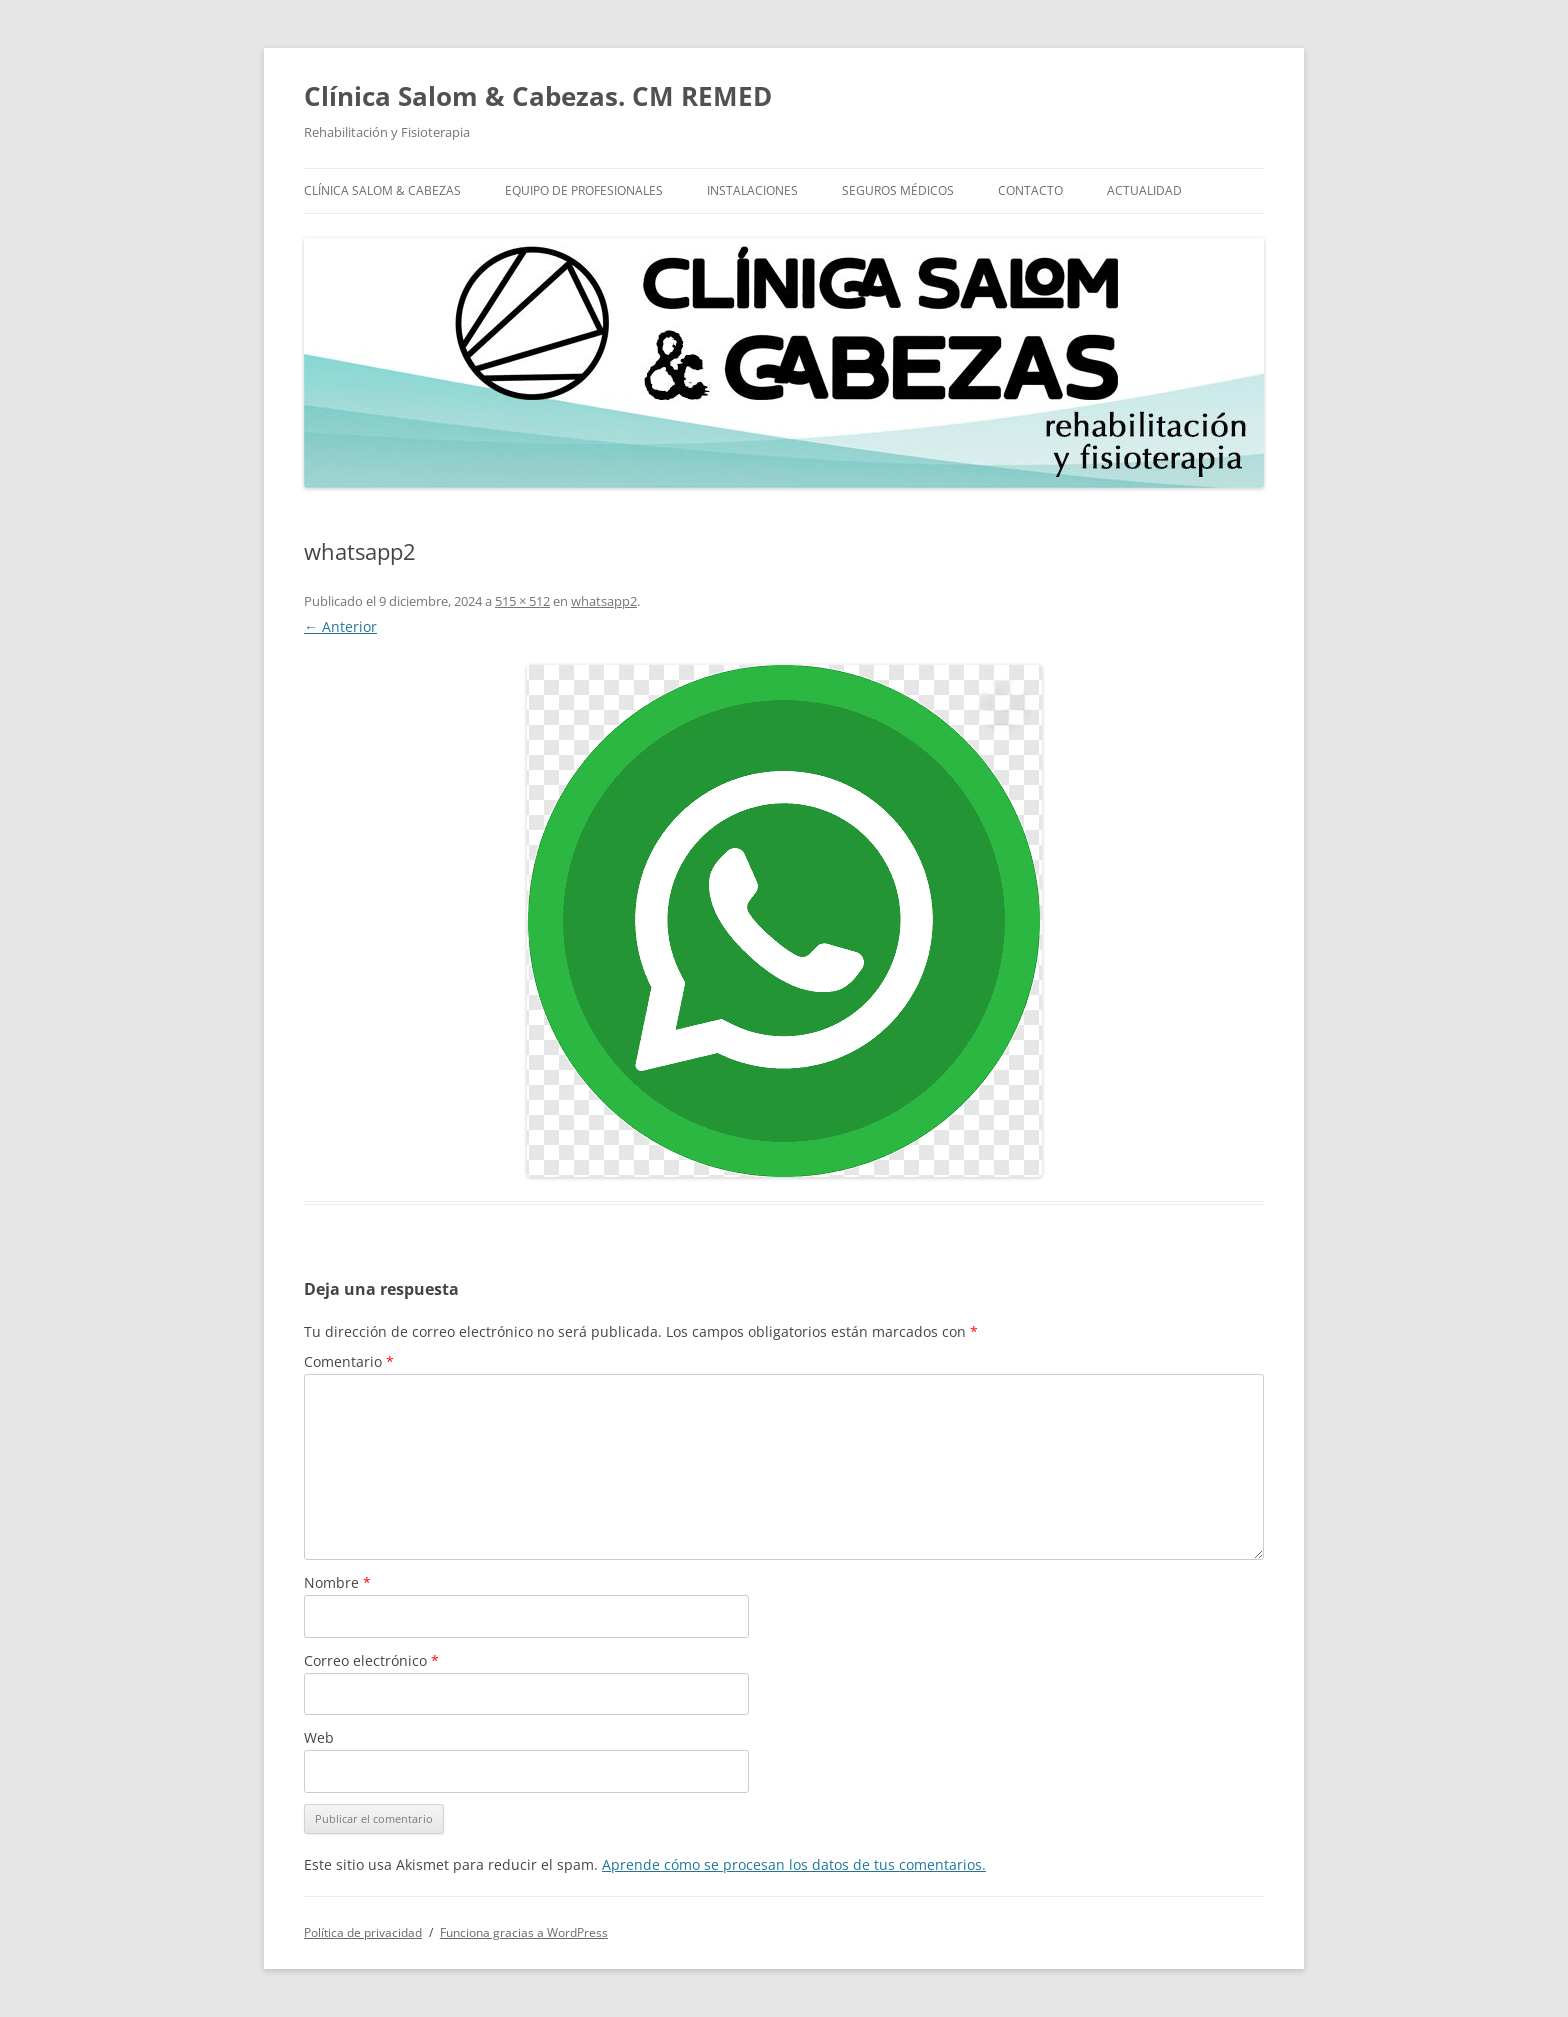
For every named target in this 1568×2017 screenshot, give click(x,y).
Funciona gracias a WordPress (524, 1932)
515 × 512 (522, 601)
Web (319, 1737)
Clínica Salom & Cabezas (382, 190)
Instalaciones (752, 190)
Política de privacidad (363, 1932)
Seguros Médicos (898, 190)
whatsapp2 (604, 601)
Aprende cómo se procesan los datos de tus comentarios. (794, 1864)
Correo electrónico (371, 1660)
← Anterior (340, 626)
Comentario (349, 1361)
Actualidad (1144, 190)
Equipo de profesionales (584, 190)
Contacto (1030, 190)
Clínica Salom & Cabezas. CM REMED (538, 96)
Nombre (337, 1582)
